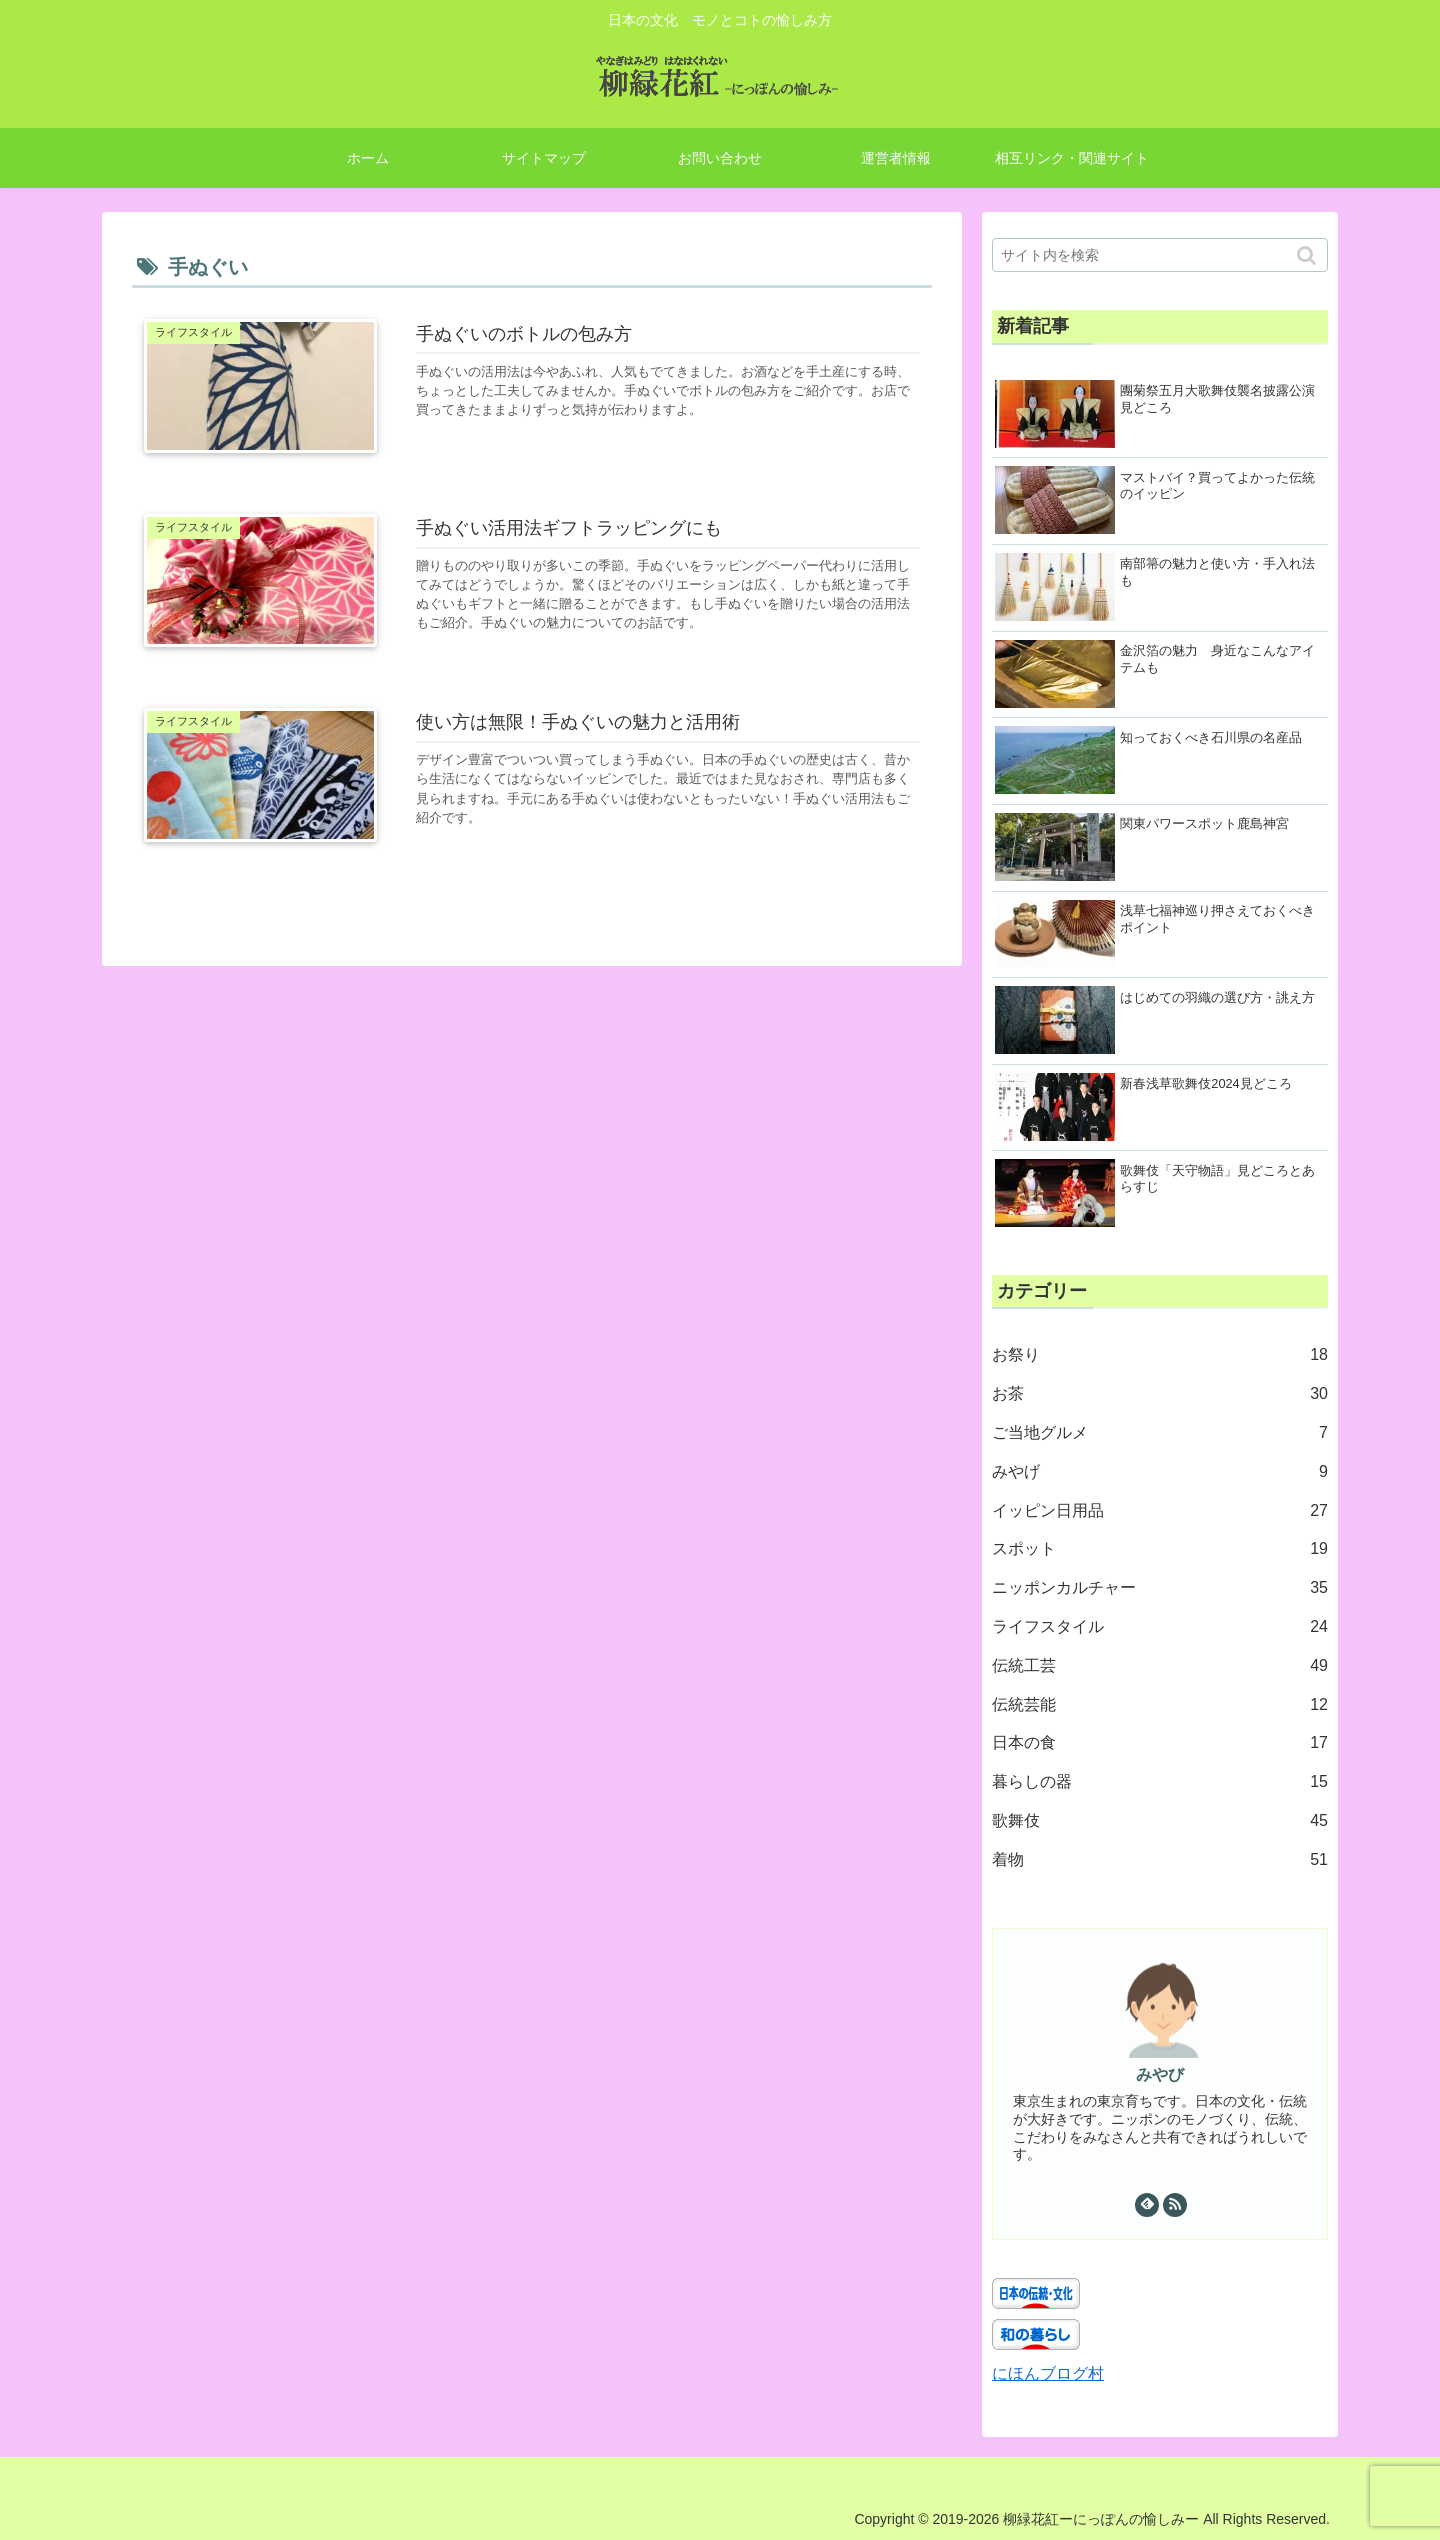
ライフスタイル (1160, 1627)
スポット (1160, 1549)
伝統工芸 (1160, 1666)
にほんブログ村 (1048, 2373)
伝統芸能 (1160, 1705)
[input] (1160, 255)
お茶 (1160, 1394)
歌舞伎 (1160, 1821)
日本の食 (1160, 1743)
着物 (1160, 1860)
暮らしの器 (1160, 1782)
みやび (1160, 2074)
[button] (1308, 255)
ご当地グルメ (1160, 1433)
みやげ (1160, 1472)
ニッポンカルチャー (1160, 1588)
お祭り (1160, 1355)
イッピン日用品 (1160, 1511)
